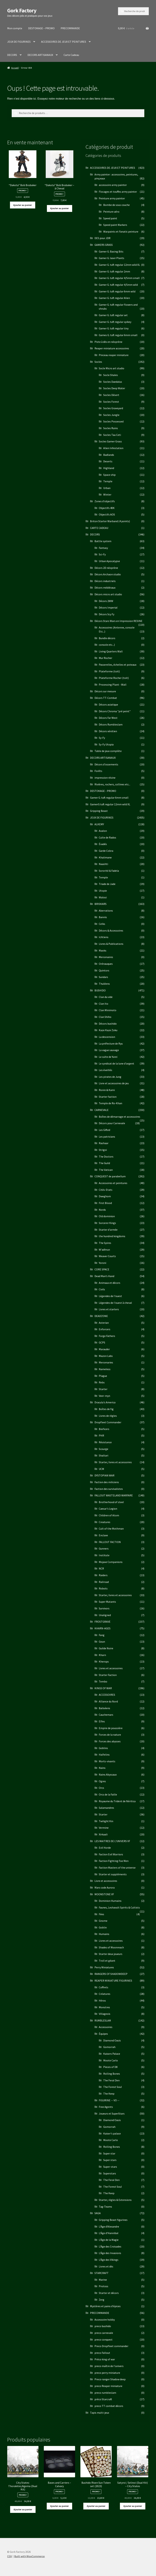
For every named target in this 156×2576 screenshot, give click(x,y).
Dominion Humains (110, 1900)
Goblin (103, 1927)
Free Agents (106, 2107)
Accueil (15, 67)
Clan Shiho (105, 1017)
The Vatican (106, 1169)
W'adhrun (104, 1249)
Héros (102, 2000)
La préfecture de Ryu (111, 1043)
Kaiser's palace (112, 2133)
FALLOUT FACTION (110, 1542)
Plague (103, 1376)
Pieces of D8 (110, 2067)
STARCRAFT (101, 2273)
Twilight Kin (106, 1821)
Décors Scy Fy (106, 614)
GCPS (102, 1342)
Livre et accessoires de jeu (114, 1083)
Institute (104, 1555)
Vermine (104, 1827)
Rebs (102, 1382)
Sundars (103, 977)
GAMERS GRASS (103, 244)
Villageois (104, 2013)
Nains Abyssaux (108, 1774)
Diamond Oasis (112, 2040)
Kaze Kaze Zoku (108, 1030)
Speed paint (110, 218)
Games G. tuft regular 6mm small (118, 335)
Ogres (102, 1781)
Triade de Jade (107, 884)
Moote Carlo (110, 2060)
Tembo (103, 1681)
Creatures (104, 1522)
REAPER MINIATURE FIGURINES (113, 1980)
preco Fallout (102, 2352)
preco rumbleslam (105, 2392)
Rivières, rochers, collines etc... (112, 784)
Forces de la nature (110, 1734)
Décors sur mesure (105, 691)
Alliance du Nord (108, 1701)
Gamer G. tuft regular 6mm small (109, 797)
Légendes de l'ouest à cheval (115, 1302)
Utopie (103, 890)
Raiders (103, 1575)
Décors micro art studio (108, 594)
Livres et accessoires (111, 1668)
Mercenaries (106, 1362)
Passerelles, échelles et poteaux (117, 664)
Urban (106, 488)
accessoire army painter (113, 185)
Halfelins (104, 1754)
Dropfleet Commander (107, 1422)
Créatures (104, 1994)
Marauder (104, 1349)
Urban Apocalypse (109, 561)
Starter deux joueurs (110, 1954)
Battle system (102, 541)
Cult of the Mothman (111, 1528)
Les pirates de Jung (110, 1076)
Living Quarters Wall (111, 651)
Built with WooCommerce (29, 2556)
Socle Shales (110, 375)
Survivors (104, 1608)
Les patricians (107, 1136)
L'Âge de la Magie (109, 2239)
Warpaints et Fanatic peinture (120, 231)
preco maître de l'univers (109, 2366)
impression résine (104, 777)
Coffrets (103, 1987)
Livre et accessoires (105, 1881)
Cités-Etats (105, 1189)
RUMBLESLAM (102, 2020)
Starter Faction (108, 1675)
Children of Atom (109, 1515)
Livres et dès (106, 2266)
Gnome (103, 1920)
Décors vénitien (108, 731)
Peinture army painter (112, 198)
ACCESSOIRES (107, 1694)
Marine (103, 2279)
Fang (101, 1635)
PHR (101, 1435)
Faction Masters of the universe (117, 1867)
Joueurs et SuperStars (112, 2113)
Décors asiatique (108, 704)
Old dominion (107, 1216)
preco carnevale (103, 2333)
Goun (102, 1641)
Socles (98, 361)
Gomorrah (109, 2047)
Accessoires (105, 2027)
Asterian (104, 1322)
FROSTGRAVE (102, 1621)
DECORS (12, 55)
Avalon (103, 830)
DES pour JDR (102, 238)
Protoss (103, 2286)
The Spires (105, 1243)
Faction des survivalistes (108, 1489)
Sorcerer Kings (107, 1223)
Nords (102, 1209)
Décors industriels (105, 581)
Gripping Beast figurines (113, 2220)
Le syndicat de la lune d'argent (116, 1063)
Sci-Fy (102, 554)
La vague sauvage (109, 1050)
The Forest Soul (112, 2087)
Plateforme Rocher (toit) (114, 678)
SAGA (97, 2213)
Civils (102, 1289)
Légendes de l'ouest (110, 1296)
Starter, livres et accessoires (115, 1462)
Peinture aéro (111, 211)
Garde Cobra (106, 850)
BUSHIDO (100, 990)
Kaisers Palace (111, 2053)
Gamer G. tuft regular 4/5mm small (119, 278)
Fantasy (103, 548)
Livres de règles (108, 1415)
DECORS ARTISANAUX (40, 55)
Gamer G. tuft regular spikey (115, 322)
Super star (109, 2153)
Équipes (103, 2033)
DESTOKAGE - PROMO (103, 791)
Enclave (103, 1535)
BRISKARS (100, 904)
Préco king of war (104, 2359)
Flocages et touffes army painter (118, 191)
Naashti (103, 864)
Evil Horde (105, 1847)
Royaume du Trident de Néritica (117, 1801)
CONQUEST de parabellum (110, 1176)
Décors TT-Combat (105, 698)
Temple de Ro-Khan (110, 1103)
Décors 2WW (106, 601)
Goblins (103, 1748)
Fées (101, 1914)
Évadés (103, 844)
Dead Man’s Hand (104, 1276)
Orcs (101, 1787)
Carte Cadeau (71, 55)
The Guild (104, 1163)
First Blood (105, 1203)
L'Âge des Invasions (110, 2253)
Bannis (103, 917)
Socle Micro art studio (111, 368)
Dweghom (105, 1196)
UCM (101, 1469)
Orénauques (106, 963)
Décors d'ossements (106, 764)
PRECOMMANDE (70, 28)
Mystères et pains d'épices (105, 2306)
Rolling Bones (111, 2073)
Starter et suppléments (113, 1874)
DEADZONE (101, 1316)
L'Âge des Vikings (108, 2259)
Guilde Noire (106, 1648)
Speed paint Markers (115, 225)
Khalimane (105, 857)
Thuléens (104, 983)
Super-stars (110, 2166)
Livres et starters (109, 1309)
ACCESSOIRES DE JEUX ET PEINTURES (63, 41)
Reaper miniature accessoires (111, 348)
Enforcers (104, 1329)
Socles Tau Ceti (112, 435)
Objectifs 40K (107, 508)
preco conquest (103, 2339)
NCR (101, 1568)
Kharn (102, 1655)
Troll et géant (107, 1960)
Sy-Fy (102, 737)
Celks (102, 924)
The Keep (108, 2093)
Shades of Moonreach (111, 1947)
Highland (108, 468)
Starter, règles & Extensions (115, 2200)
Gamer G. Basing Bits (111, 251)
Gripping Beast (99, 811)
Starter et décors (109, 2293)
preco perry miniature (107, 2372)
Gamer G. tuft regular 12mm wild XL (119, 264)
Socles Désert (111, 395)
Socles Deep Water (114, 388)
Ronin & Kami (107, 1090)
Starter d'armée (108, 1229)
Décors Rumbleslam (110, 724)
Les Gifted (104, 1130)
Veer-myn (104, 1395)
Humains (104, 1934)
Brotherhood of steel (111, 1502)
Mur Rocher (105, 658)
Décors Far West (108, 717)
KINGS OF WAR (103, 1688)
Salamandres (106, 1807)
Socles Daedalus (112, 381)
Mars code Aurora (104, 1887)
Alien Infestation (113, 448)
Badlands (108, 454)
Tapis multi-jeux (99, 2412)
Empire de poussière (110, 1728)
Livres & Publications (111, 943)
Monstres (104, 2007)
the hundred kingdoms (112, 1236)
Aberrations (106, 910)
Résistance (105, 1442)
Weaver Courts (107, 1256)
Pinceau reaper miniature (114, 355)
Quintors (104, 970)
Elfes (102, 1721)
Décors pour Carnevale (112, 1123)
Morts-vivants (107, 1761)
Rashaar (103, 1143)
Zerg (101, 2299)
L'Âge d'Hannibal (108, 2233)
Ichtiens (103, 937)
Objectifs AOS (107, 514)
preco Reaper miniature (108, 2386)
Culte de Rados (107, 837)
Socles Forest (111, 401)
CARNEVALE (101, 1110)
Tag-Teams (105, 2206)
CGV (9, 2556)
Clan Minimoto (107, 1010)
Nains (102, 1768)
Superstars (109, 2173)
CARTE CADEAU (99, 528)
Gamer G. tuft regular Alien (114, 298)
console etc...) (107, 644)
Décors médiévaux (104, 587)
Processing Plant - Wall (112, 684)
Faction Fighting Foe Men (114, 1861)
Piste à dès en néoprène (108, 341)
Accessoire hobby (104, 2319)
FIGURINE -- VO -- (109, 2100)
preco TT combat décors (108, 2406)
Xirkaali (103, 1834)
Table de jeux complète (108, 751)
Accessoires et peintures (113, 1183)
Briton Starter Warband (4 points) (110, 521)
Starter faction (107, 1096)
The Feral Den (111, 2080)
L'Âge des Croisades (110, 2246)
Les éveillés (105, 1070)
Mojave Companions (110, 1562)
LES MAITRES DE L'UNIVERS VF (112, 1841)
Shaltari (103, 1455)
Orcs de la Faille (108, 1794)
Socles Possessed (113, 421)
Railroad (104, 1582)
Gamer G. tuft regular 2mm (114, 271)
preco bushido (102, 2326)
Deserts (107, 461)
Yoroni (102, 1263)
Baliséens (104, 1708)
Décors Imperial (108, 607)
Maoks (102, 950)
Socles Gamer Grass (110, 441)
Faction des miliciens (106, 1482)
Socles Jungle (111, 415)
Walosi (103, 897)
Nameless (104, 1369)
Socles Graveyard (113, 408)
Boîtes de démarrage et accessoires (119, 1116)
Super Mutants (107, 1601)
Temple (107, 481)
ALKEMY (99, 824)
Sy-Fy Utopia (106, 744)
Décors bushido (108, 1023)
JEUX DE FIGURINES (19, 41)
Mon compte (14, 28)
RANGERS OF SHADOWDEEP (110, 1974)
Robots (103, 1588)
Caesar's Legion (108, 1508)
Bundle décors (107, 638)
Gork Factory (21, 10)
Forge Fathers (107, 1336)
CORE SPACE (101, 1269)
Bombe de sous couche (116, 205)
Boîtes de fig (106, 1409)
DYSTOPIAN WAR (104, 1475)
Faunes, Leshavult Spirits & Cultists (119, 1907)
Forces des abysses (110, 1741)
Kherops (104, 1661)
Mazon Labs (106, 1356)
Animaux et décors (109, 1282)
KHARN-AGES (102, 1628)
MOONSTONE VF (104, 1894)
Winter (107, 494)
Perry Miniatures (104, 1967)
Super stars (109, 2160)
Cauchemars (106, 1714)
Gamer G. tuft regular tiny (114, 328)
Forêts (98, 771)
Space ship (109, 474)
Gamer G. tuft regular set (113, 315)
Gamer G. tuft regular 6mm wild (117, 291)
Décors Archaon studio (107, 574)
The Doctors (106, 1156)
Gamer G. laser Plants (111, 258)
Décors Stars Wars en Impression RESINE (118, 621)
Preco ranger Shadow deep (110, 2379)
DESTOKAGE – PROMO (41, 28)
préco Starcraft (103, 2399)
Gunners (104, 1548)
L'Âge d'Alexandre (109, 2226)
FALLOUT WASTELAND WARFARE (113, 1495)
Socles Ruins (110, 428)
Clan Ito (103, 1003)
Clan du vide (106, 997)
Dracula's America (104, 1402)
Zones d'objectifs (104, 501)
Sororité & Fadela (109, 870)
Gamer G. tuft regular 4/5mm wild (118, 284)
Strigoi (103, 1150)
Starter (103, 1389)
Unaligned (105, 1615)
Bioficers (104, 1429)
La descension (107, 1037)
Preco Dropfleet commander (111, 2346)
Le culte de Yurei (108, 1056)
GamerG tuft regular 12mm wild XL (110, 804)
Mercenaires (106, 957)
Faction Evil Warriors (111, 1854)
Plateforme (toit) (109, 671)
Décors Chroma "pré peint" (115, 711)
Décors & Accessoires (111, 930)
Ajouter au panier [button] (22, 205)
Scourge (103, 1449)
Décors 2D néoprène (106, 567)
